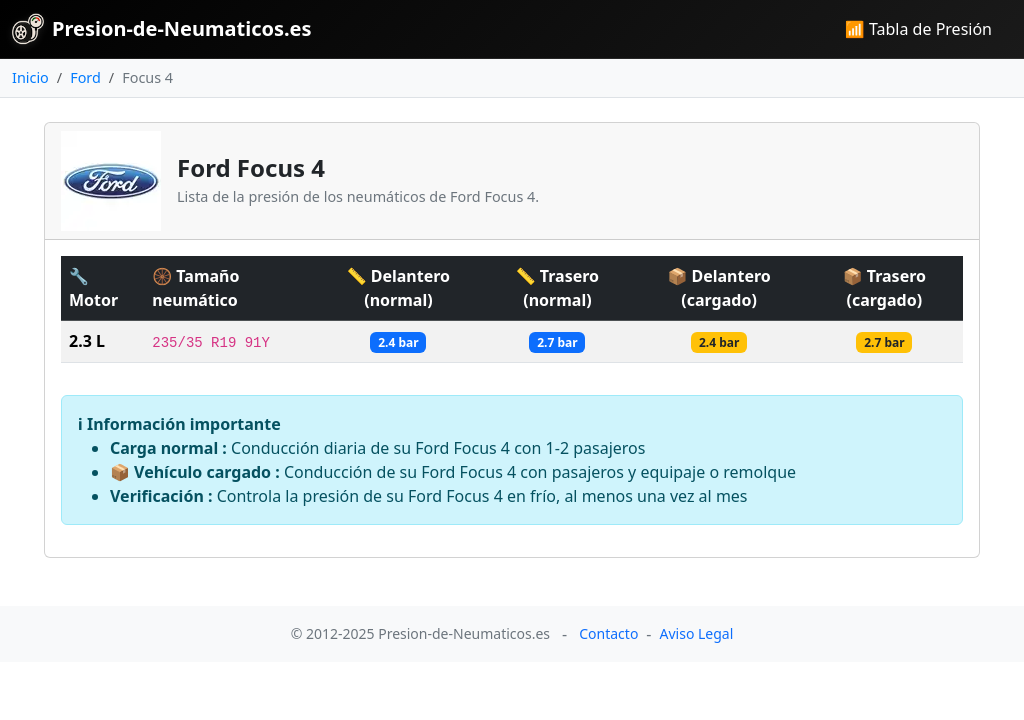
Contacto (608, 633)
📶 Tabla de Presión (918, 29)
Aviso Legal (697, 633)
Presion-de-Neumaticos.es (162, 29)
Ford (85, 77)
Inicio (30, 77)
